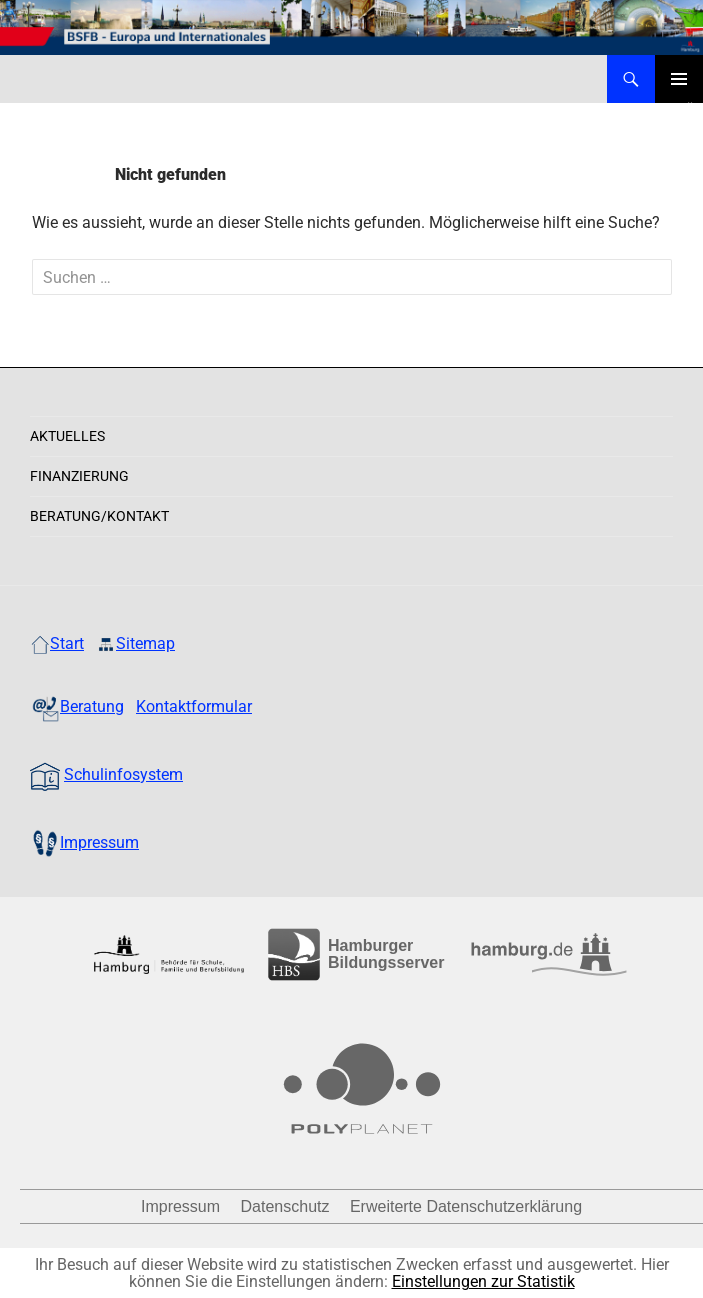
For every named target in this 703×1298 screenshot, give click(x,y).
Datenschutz (285, 1206)
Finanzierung (79, 476)
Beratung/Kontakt (99, 516)
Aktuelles (67, 436)
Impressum (180, 1206)
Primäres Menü (679, 79)
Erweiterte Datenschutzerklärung (466, 1206)
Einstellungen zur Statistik (483, 1281)
